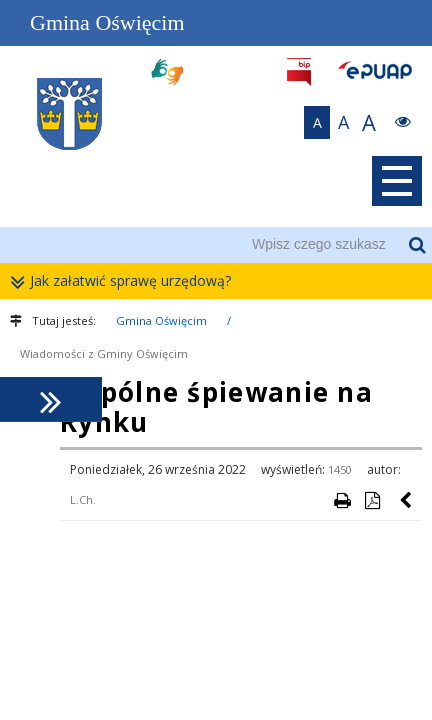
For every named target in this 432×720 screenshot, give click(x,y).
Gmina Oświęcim (161, 320)
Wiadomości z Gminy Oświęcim (104, 353)
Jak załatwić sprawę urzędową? (125, 281)
